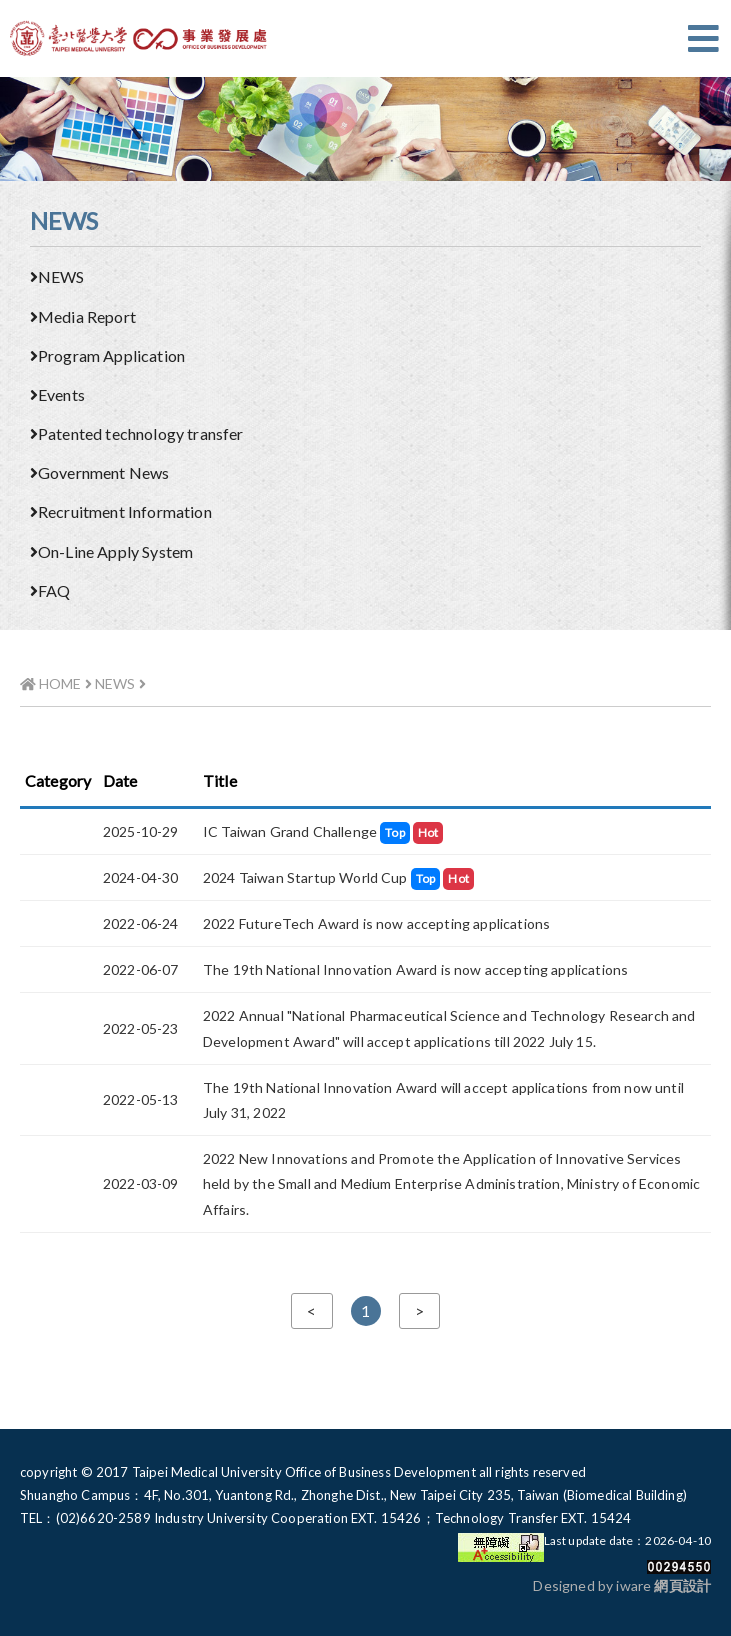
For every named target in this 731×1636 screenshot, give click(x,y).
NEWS (57, 276)
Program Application (107, 355)
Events (57, 394)
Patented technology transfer (136, 433)
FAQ (50, 590)
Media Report (83, 316)
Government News (99, 472)
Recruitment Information (121, 511)
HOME (51, 683)
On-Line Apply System (111, 551)
